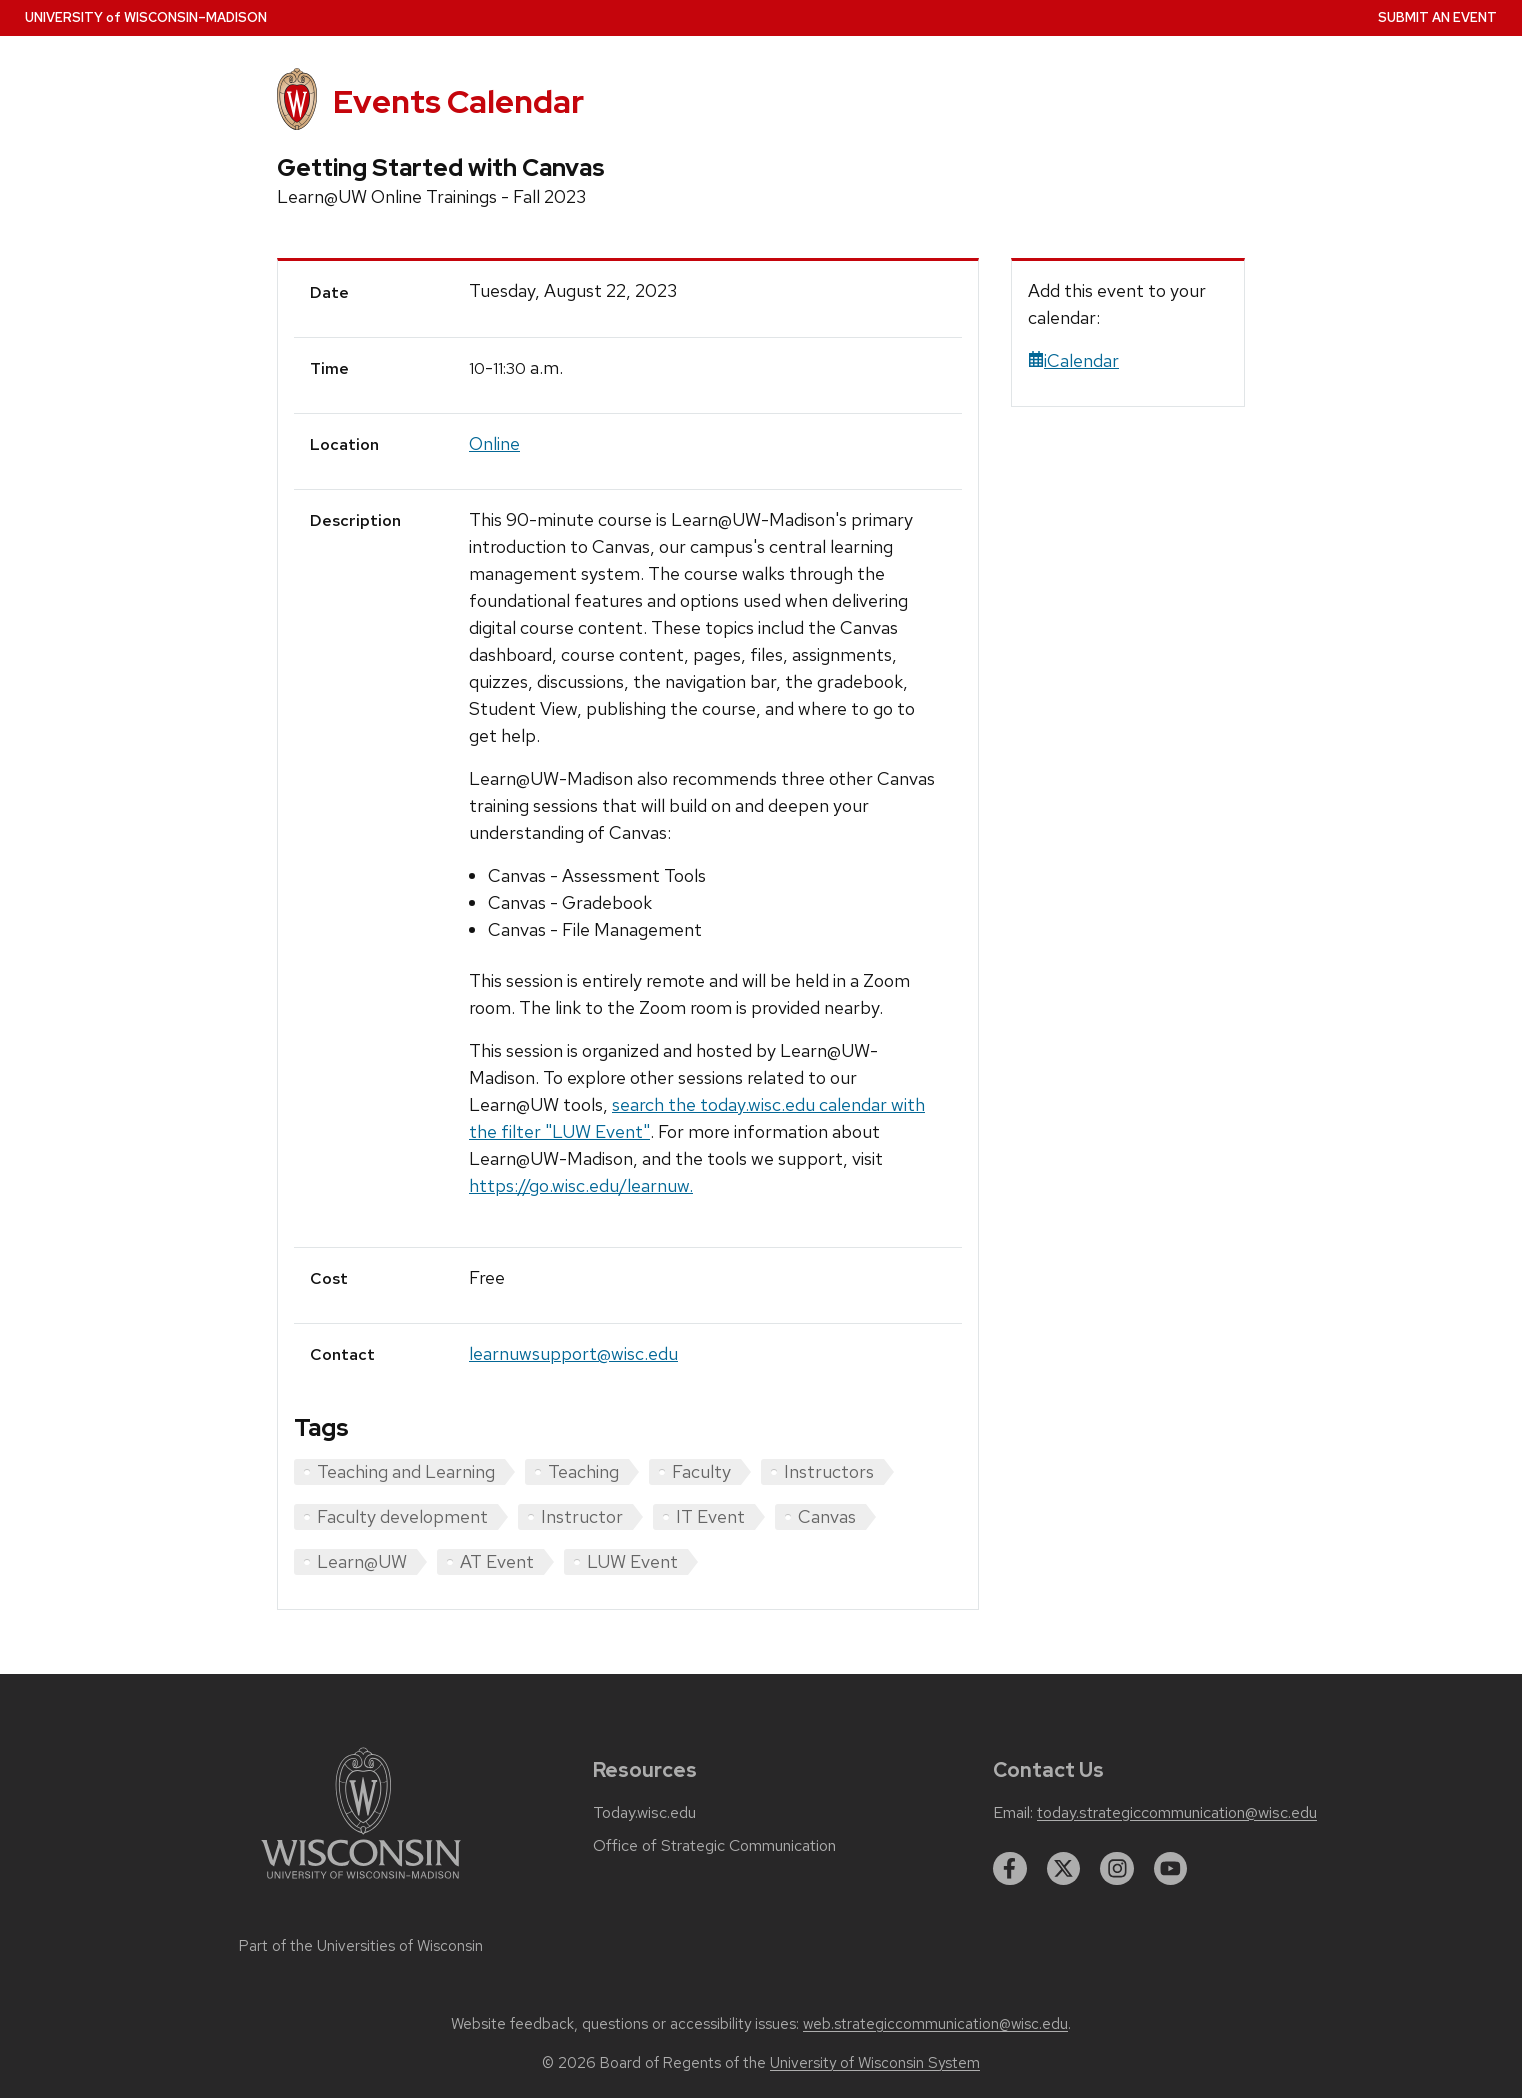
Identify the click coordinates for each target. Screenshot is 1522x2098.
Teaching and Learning (406, 1471)
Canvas (827, 1516)
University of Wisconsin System (875, 2063)
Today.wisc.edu (644, 1813)
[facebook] (1010, 1869)
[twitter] (1064, 1869)
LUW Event (632, 1561)
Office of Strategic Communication (714, 1846)
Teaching (583, 1471)
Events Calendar (458, 101)
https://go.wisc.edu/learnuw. (581, 1185)
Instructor (582, 1516)
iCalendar (1073, 360)
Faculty (701, 1471)
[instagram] (1117, 1869)
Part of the (361, 1946)
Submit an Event (1437, 17)
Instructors (829, 1471)
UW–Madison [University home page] (146, 17)
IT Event (710, 1516)
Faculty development (402, 1516)
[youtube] (1171, 1869)
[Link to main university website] (361, 1882)
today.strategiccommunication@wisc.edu (1177, 1813)
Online (494, 443)
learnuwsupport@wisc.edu (573, 1353)
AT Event (497, 1561)
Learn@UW (362, 1561)
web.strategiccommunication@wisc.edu (935, 2024)
